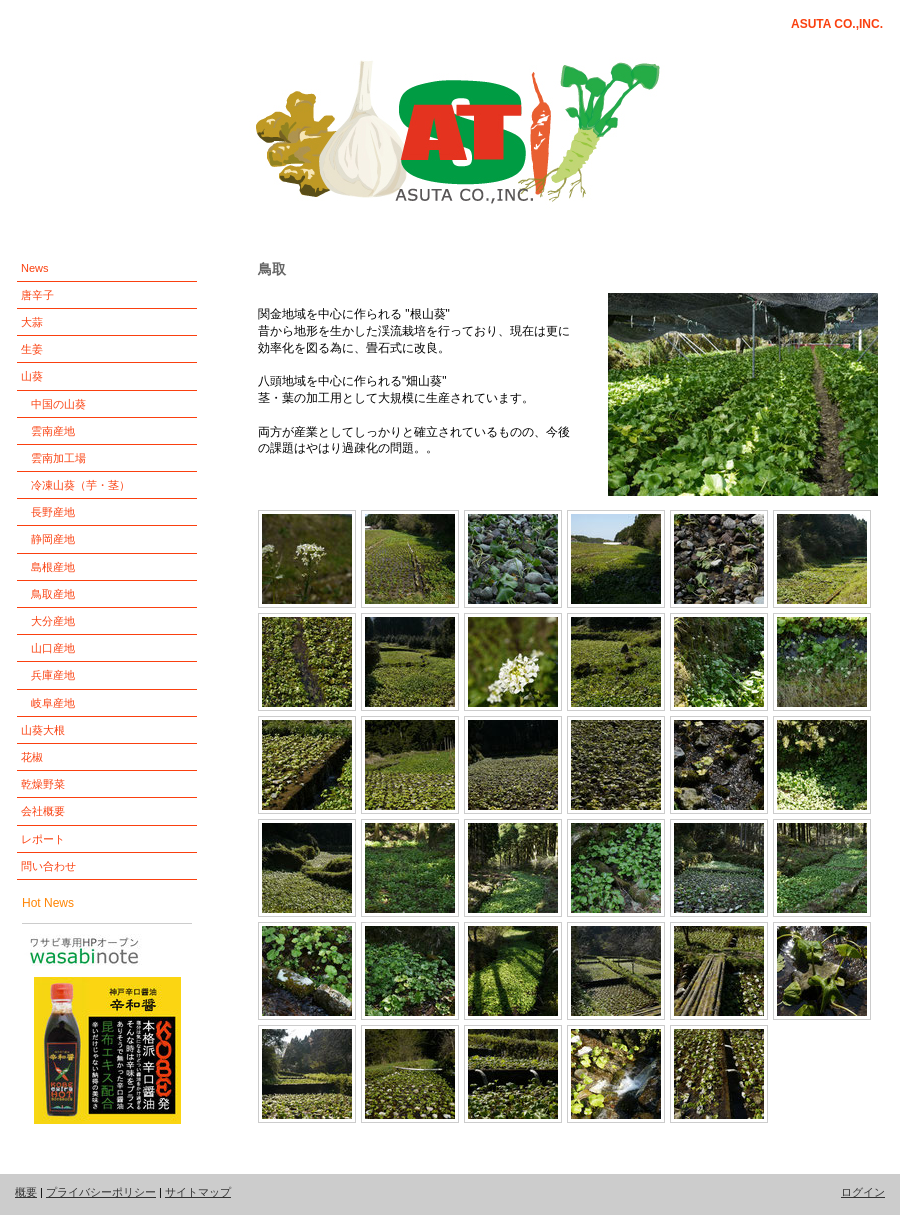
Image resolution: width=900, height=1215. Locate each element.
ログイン (863, 1192)
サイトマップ (198, 1192)
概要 (26, 1192)
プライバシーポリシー (101, 1192)
